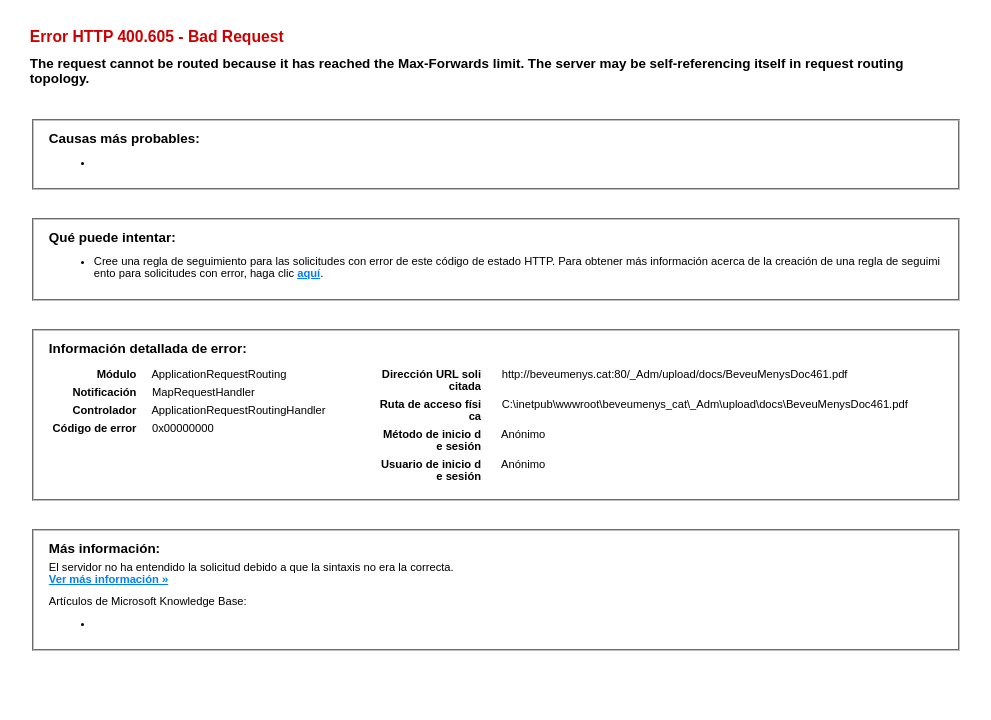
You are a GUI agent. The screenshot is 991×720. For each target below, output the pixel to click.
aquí (308, 273)
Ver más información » (108, 579)
